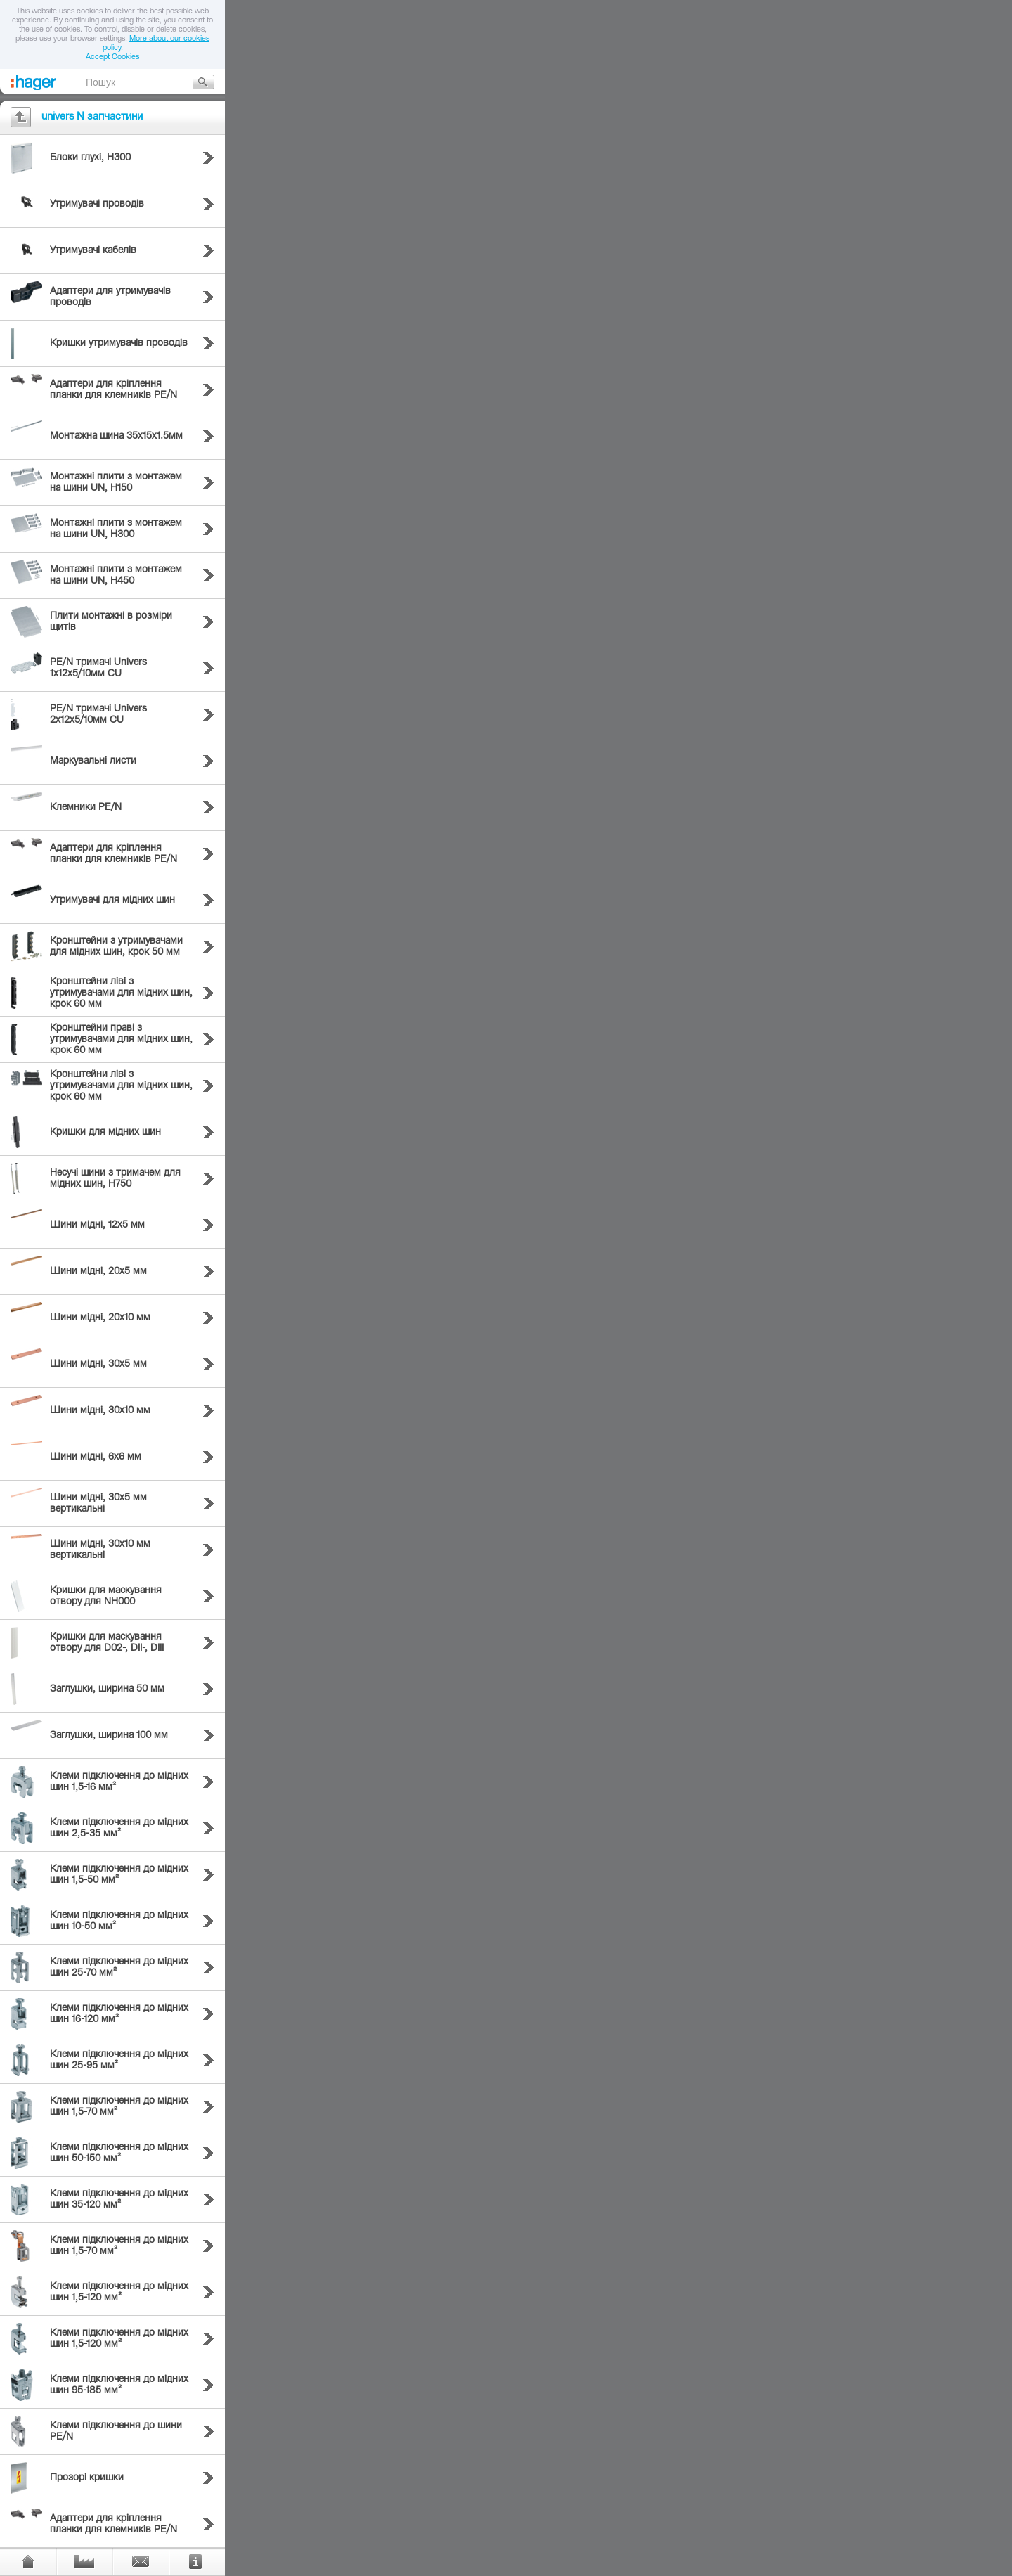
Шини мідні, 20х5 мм (98, 1272)
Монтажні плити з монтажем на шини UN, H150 (116, 483)
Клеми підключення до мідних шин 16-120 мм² (119, 2014)
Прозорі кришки (87, 2478)
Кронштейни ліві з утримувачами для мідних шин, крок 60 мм (121, 993)
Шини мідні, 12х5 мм (97, 1225)
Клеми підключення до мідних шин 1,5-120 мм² (119, 2292)
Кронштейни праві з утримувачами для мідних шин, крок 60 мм (121, 1040)
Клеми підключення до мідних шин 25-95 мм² (119, 2060)
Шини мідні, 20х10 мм (100, 1318)
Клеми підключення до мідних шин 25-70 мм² (119, 1967)
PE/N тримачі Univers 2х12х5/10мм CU (98, 715)
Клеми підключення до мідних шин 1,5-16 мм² (119, 1782)
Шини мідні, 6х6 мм (95, 1457)
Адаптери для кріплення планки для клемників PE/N (113, 390)
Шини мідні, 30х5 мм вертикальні (98, 1503)
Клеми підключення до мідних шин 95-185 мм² (119, 2385)
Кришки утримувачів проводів (119, 344)
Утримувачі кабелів (93, 251)
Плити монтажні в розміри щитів (111, 622)
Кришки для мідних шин (105, 1133)
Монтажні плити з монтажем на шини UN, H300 (116, 529)
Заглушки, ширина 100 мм (109, 1736)
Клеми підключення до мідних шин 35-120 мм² (119, 2199)
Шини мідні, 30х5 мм (98, 1365)
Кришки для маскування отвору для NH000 (106, 1596)
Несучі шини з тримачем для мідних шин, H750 (115, 1179)
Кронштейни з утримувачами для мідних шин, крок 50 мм (116, 947)
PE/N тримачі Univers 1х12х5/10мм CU (98, 668)
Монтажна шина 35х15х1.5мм (116, 437)
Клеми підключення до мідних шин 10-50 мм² (119, 1921)
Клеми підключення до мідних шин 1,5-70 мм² (119, 2107)
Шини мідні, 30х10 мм (100, 1411)
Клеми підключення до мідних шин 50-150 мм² (119, 2153)
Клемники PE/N (86, 808)
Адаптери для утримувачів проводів (110, 297)
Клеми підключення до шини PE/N (116, 2431)
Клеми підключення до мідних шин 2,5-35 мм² (119, 1828)
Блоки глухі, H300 (90, 158)
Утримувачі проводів (97, 205)
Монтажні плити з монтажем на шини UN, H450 (116, 575)
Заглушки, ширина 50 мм (107, 1689)
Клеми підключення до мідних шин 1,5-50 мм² (119, 1875)
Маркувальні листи (93, 761)
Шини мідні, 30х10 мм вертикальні (100, 1550)
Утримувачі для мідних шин (112, 901)
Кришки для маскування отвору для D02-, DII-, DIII (107, 1643)
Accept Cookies (112, 57)
